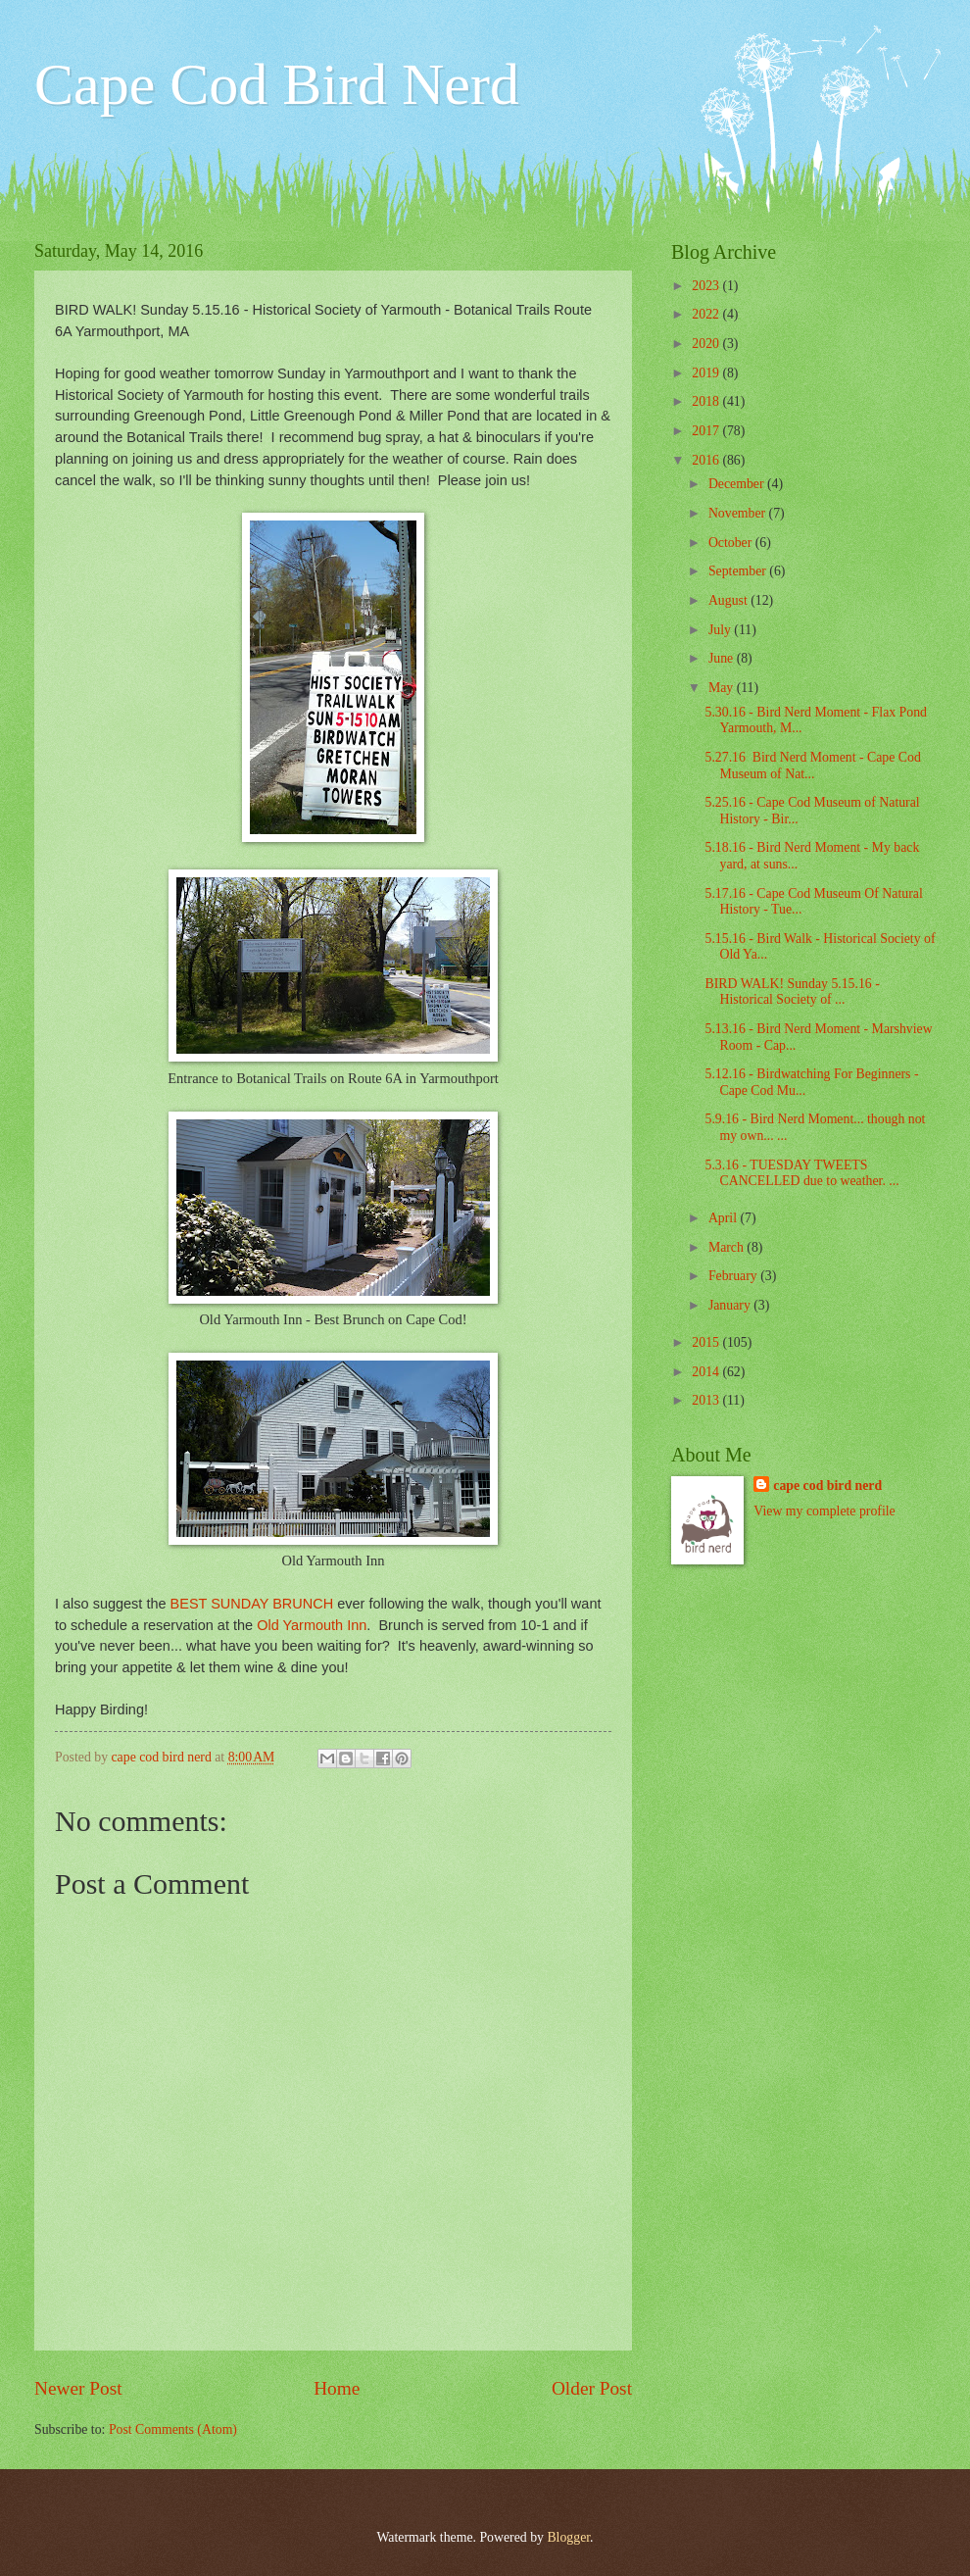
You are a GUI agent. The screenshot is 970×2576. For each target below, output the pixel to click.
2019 (707, 373)
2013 (707, 1400)
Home (337, 2388)
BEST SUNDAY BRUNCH (252, 1603)
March (727, 1247)
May (722, 687)
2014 (707, 1371)
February (734, 1275)
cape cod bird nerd (827, 1485)
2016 (707, 460)
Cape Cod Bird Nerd (276, 84)
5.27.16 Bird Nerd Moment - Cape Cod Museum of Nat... (812, 765)
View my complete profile (824, 1511)
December (737, 483)
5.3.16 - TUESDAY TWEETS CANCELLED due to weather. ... (801, 1173)
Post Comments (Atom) (173, 2429)
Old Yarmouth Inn (311, 1625)
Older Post (592, 2388)
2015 (707, 1342)
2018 (707, 401)
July (721, 629)
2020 (707, 343)
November (738, 513)
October (731, 542)
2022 (707, 314)
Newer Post (78, 2388)
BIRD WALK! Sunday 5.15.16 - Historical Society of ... (791, 992)
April (724, 1218)
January (730, 1305)
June (722, 658)
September (738, 571)
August (729, 600)
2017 (707, 430)
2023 (707, 285)
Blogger (568, 2537)
